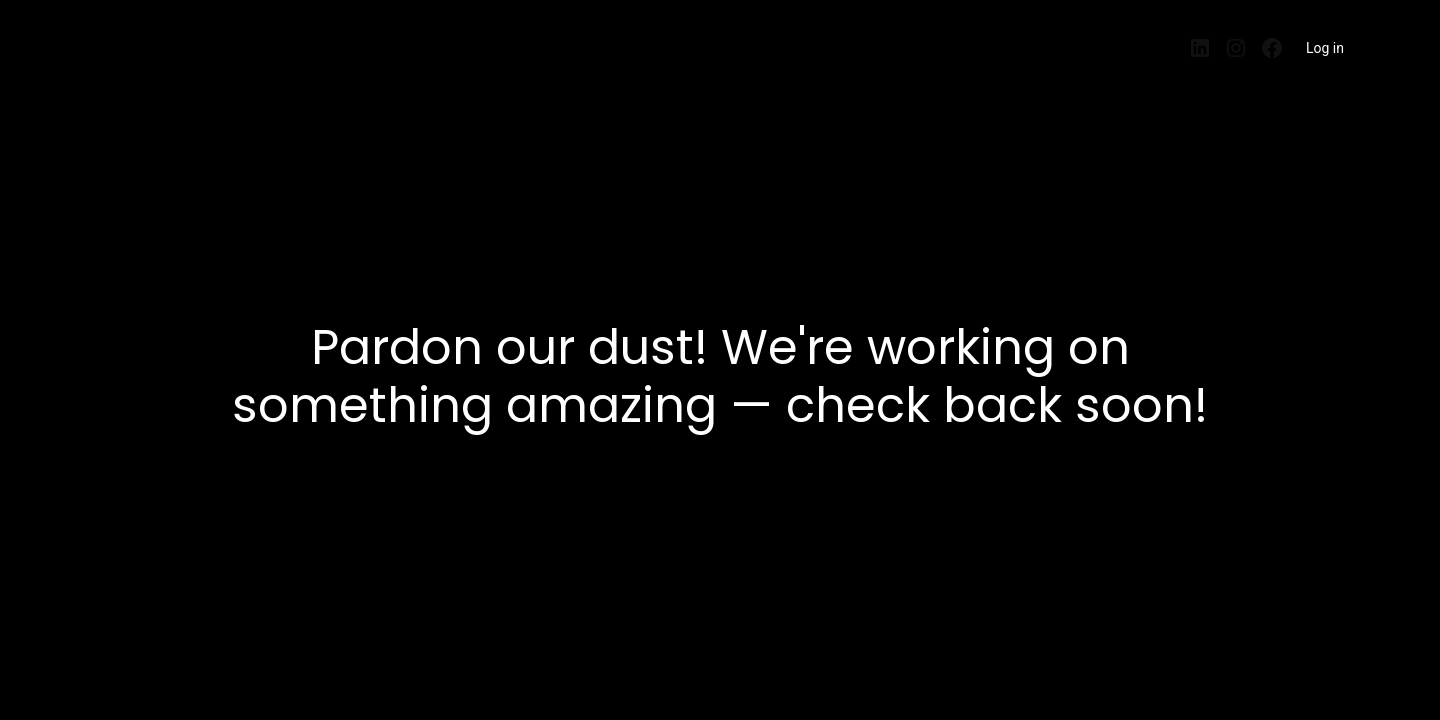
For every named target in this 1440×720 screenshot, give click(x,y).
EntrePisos (128, 42)
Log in (1325, 48)
